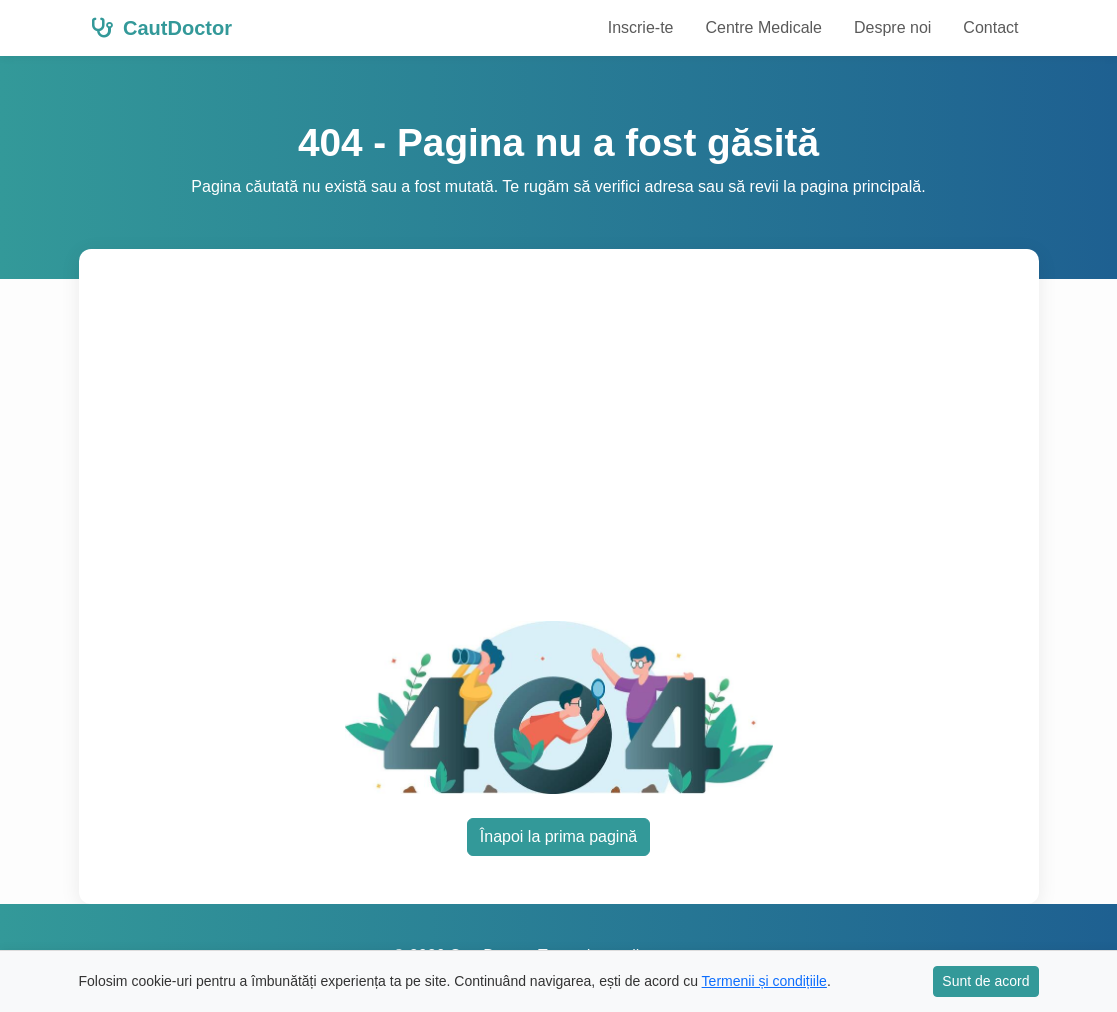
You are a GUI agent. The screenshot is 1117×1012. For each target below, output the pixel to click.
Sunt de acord (985, 981)
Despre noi (892, 27)
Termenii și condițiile (764, 981)
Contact (990, 27)
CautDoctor (161, 28)
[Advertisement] (559, 447)
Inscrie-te (641, 27)
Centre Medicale (763, 27)
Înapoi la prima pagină (558, 836)
